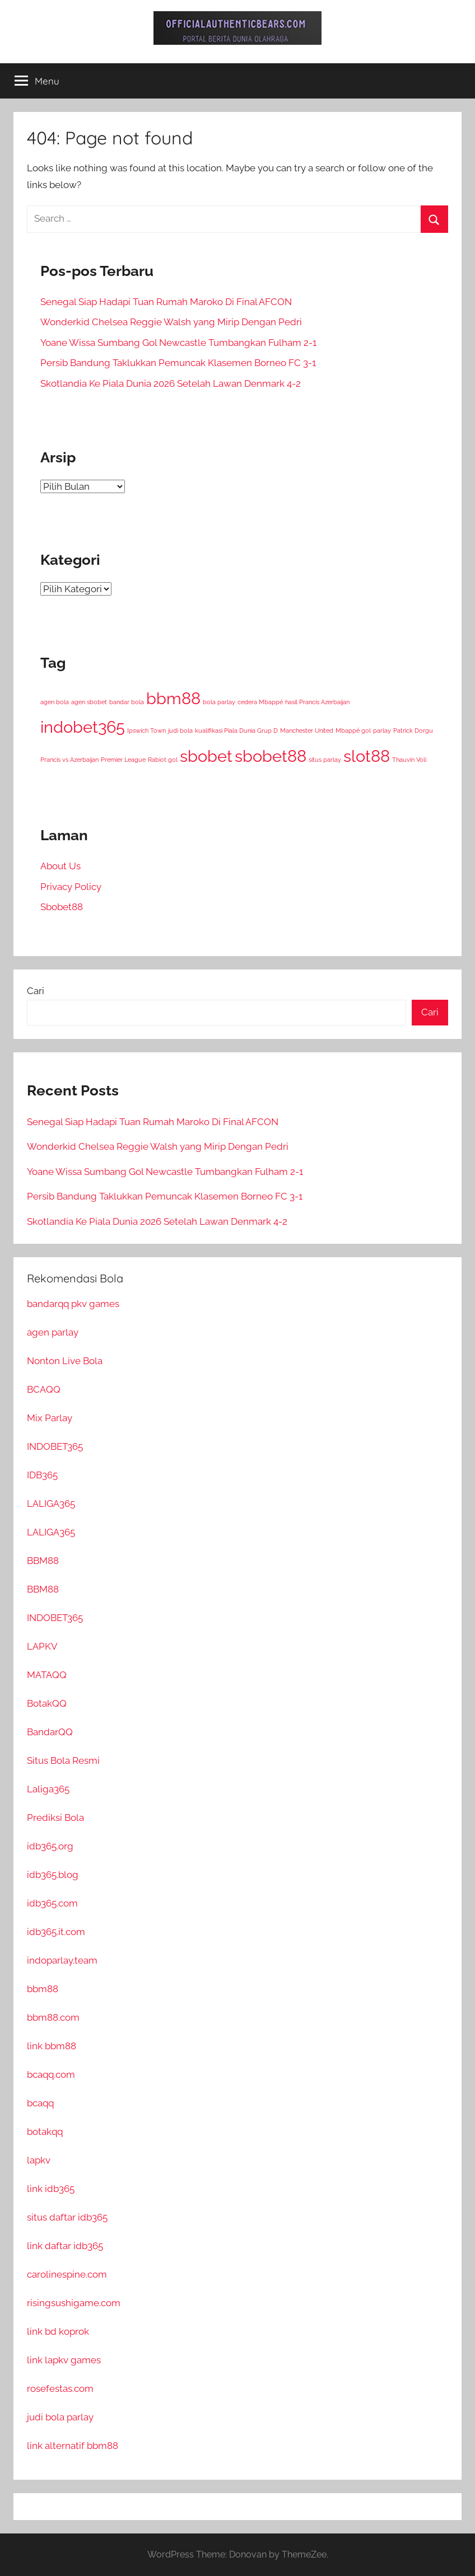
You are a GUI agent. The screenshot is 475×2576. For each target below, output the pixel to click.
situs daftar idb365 (67, 2217)
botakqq (45, 2131)
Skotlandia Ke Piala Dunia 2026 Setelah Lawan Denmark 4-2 (170, 383)
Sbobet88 (61, 906)
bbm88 (42, 1988)
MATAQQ (47, 1674)
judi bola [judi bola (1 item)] (180, 730)
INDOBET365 (55, 1446)
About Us (60, 866)
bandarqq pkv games (73, 1303)
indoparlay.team (62, 1960)
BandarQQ (50, 1731)
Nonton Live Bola (65, 1360)
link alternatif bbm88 (72, 2445)
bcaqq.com (51, 2074)
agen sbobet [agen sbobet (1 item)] (89, 702)
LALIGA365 (51, 1503)
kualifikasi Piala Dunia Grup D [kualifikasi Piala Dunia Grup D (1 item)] (236, 730)
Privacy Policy (70, 886)
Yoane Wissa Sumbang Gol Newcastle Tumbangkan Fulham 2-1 (178, 342)
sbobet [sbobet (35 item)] (206, 756)
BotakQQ (47, 1703)
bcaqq (40, 2103)
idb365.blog (52, 1874)
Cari (35, 990)
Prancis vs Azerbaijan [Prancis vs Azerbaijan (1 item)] (69, 759)
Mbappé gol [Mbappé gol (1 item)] (353, 730)
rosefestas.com (60, 2388)
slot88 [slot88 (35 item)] (366, 756)
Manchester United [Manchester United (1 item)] (306, 730)
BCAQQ (43, 1389)
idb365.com (52, 1903)
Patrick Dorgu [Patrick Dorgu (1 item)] (413, 730)
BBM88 (43, 1560)
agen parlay (52, 1332)
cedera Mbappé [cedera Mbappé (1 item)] (260, 702)
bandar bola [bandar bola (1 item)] (126, 702)
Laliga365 (48, 1789)
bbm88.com (53, 2017)
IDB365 (42, 1475)
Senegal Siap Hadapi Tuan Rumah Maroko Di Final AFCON (166, 301)
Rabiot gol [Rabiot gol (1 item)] (163, 759)
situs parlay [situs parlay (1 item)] (325, 759)
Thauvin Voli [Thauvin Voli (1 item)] (409, 759)
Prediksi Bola (55, 1817)
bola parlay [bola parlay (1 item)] (219, 702)
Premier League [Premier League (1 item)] (123, 759)
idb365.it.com (56, 1931)
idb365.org (50, 1846)
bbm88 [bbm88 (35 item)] (173, 698)
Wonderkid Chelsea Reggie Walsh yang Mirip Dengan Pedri (171, 321)
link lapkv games (64, 2360)
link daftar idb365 (65, 2245)
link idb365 (50, 2188)
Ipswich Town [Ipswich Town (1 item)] (146, 730)
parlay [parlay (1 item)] (382, 730)
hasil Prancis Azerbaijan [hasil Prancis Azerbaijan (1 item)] (317, 702)
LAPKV (42, 1646)
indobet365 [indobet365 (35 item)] (82, 727)
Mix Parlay (49, 1417)
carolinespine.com (67, 2274)
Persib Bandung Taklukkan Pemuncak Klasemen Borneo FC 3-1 (178, 362)
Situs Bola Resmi (63, 1760)
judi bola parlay (60, 2417)
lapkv (38, 2160)
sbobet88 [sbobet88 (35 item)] (270, 756)
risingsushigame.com (73, 2302)
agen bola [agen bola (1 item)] (54, 702)
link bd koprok (58, 2331)
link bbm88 (51, 2046)
